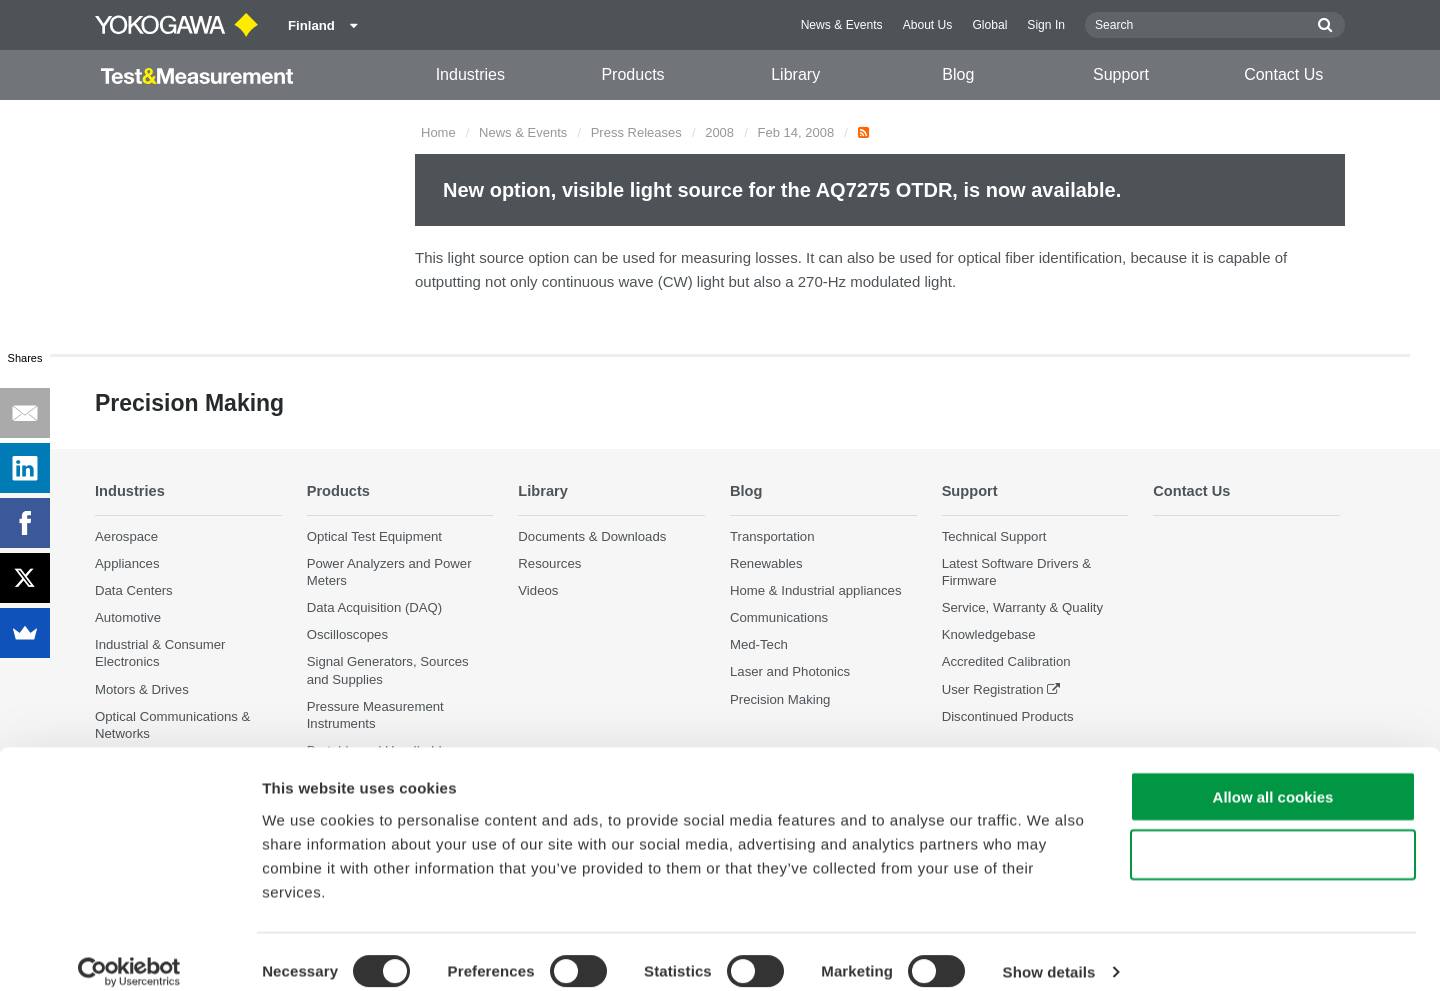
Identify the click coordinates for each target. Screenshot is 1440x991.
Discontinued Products (1008, 716)
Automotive (128, 617)
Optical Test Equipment (374, 536)
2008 (719, 132)
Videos (538, 590)
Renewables (766, 563)
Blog (958, 74)
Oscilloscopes (347, 634)
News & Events (842, 25)
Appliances (127, 563)
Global (989, 25)
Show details (1049, 951)
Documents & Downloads (592, 536)
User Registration (993, 689)
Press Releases (636, 132)
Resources (549, 563)
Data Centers (134, 590)
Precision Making (780, 699)
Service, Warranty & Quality (1022, 607)
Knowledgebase (989, 634)
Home (438, 132)
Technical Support (994, 536)
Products (632, 74)
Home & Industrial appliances (816, 590)
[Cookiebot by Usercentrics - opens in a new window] (129, 952)
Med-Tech (759, 644)
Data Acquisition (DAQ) (375, 607)
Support (1121, 74)
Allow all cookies (1273, 775)
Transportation (772, 536)
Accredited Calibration (1006, 662)
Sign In (1046, 25)
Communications (779, 617)
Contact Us (1283, 74)
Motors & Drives (142, 689)
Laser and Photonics (790, 672)
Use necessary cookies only (1273, 834)
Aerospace (126, 536)
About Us (928, 25)
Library (795, 74)
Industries (470, 74)
